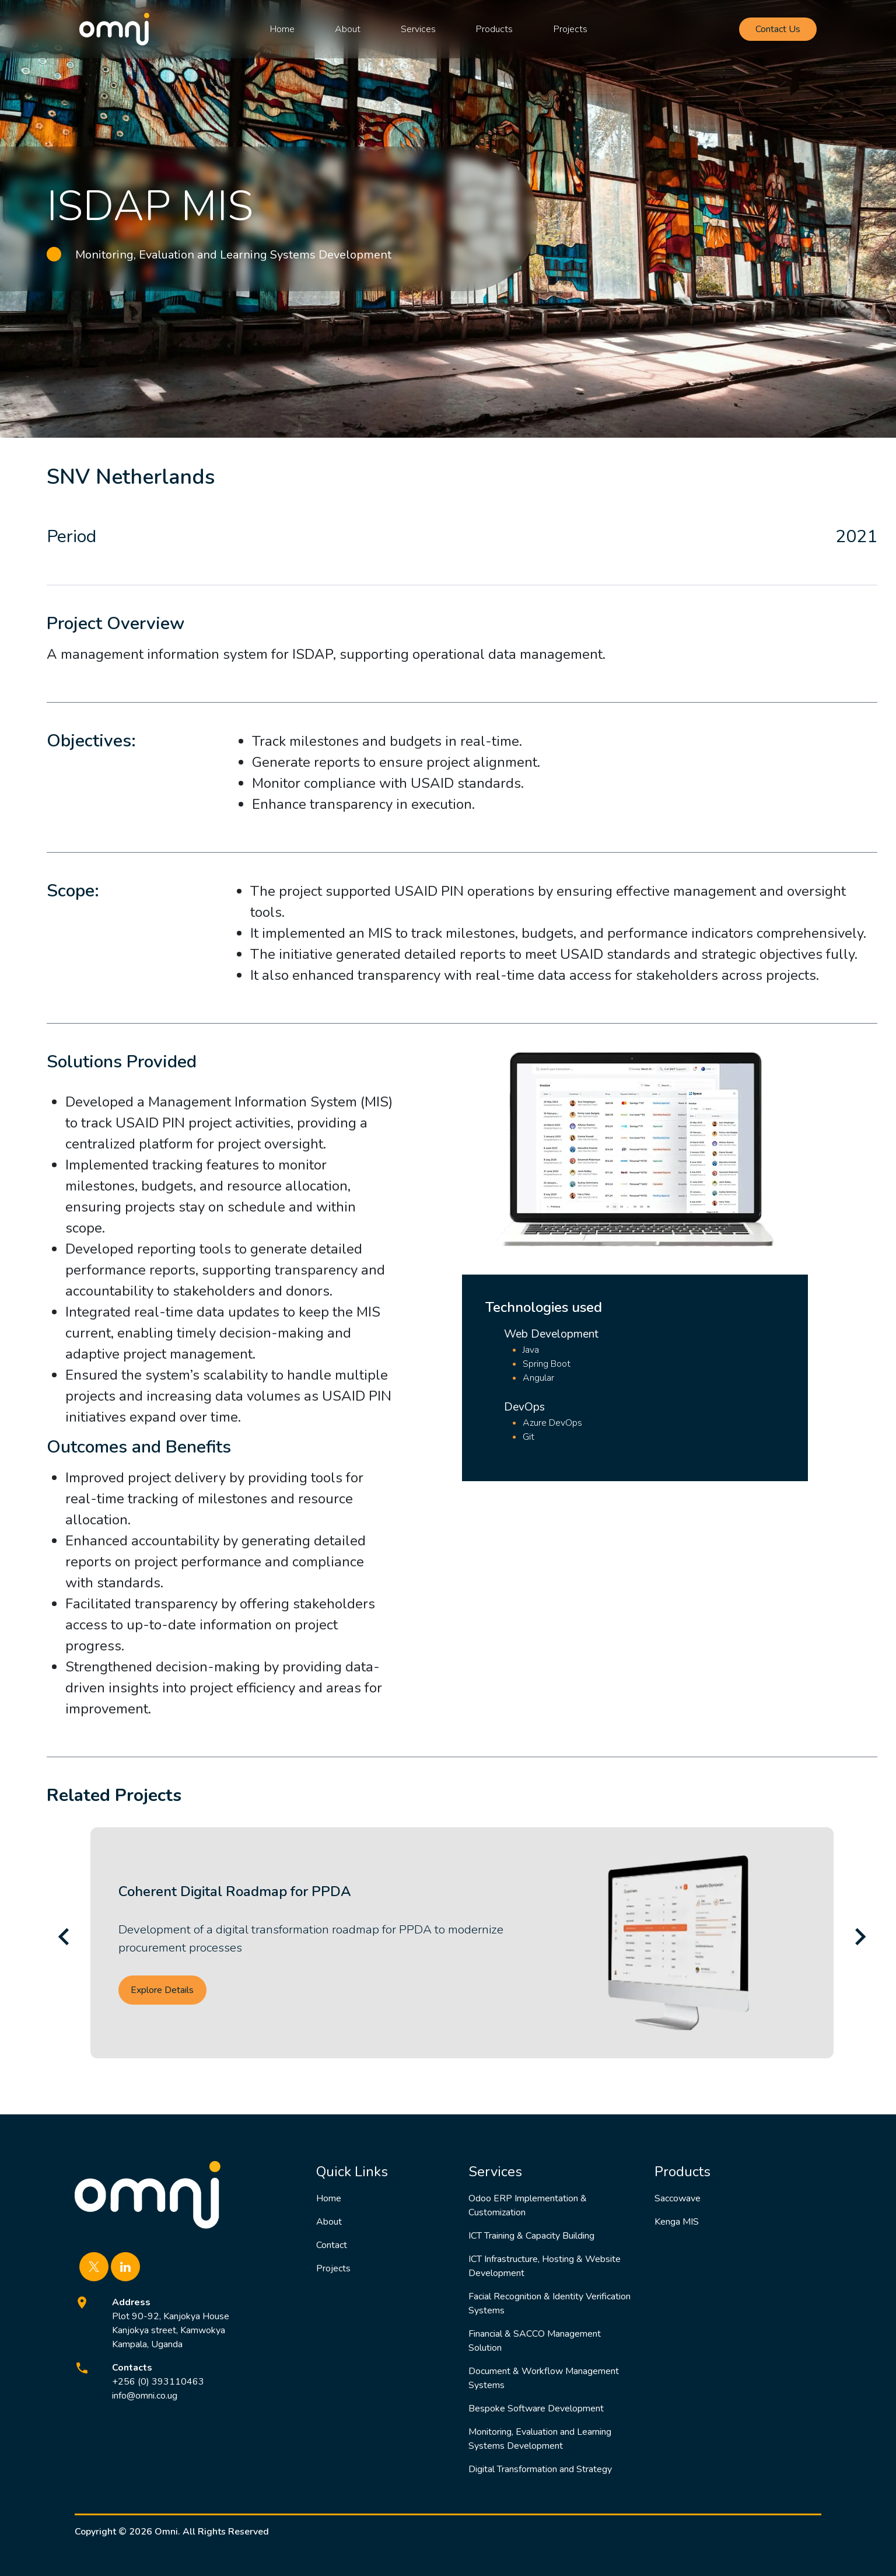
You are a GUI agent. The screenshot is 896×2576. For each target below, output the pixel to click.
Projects (570, 29)
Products (494, 29)
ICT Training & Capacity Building (531, 2235)
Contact (331, 2245)
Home (282, 29)
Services (418, 29)
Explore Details (162, 1990)
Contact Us (777, 29)
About (347, 29)
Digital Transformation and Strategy (540, 2469)
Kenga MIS (676, 2221)
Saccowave (677, 2198)
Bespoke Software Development (536, 2408)
